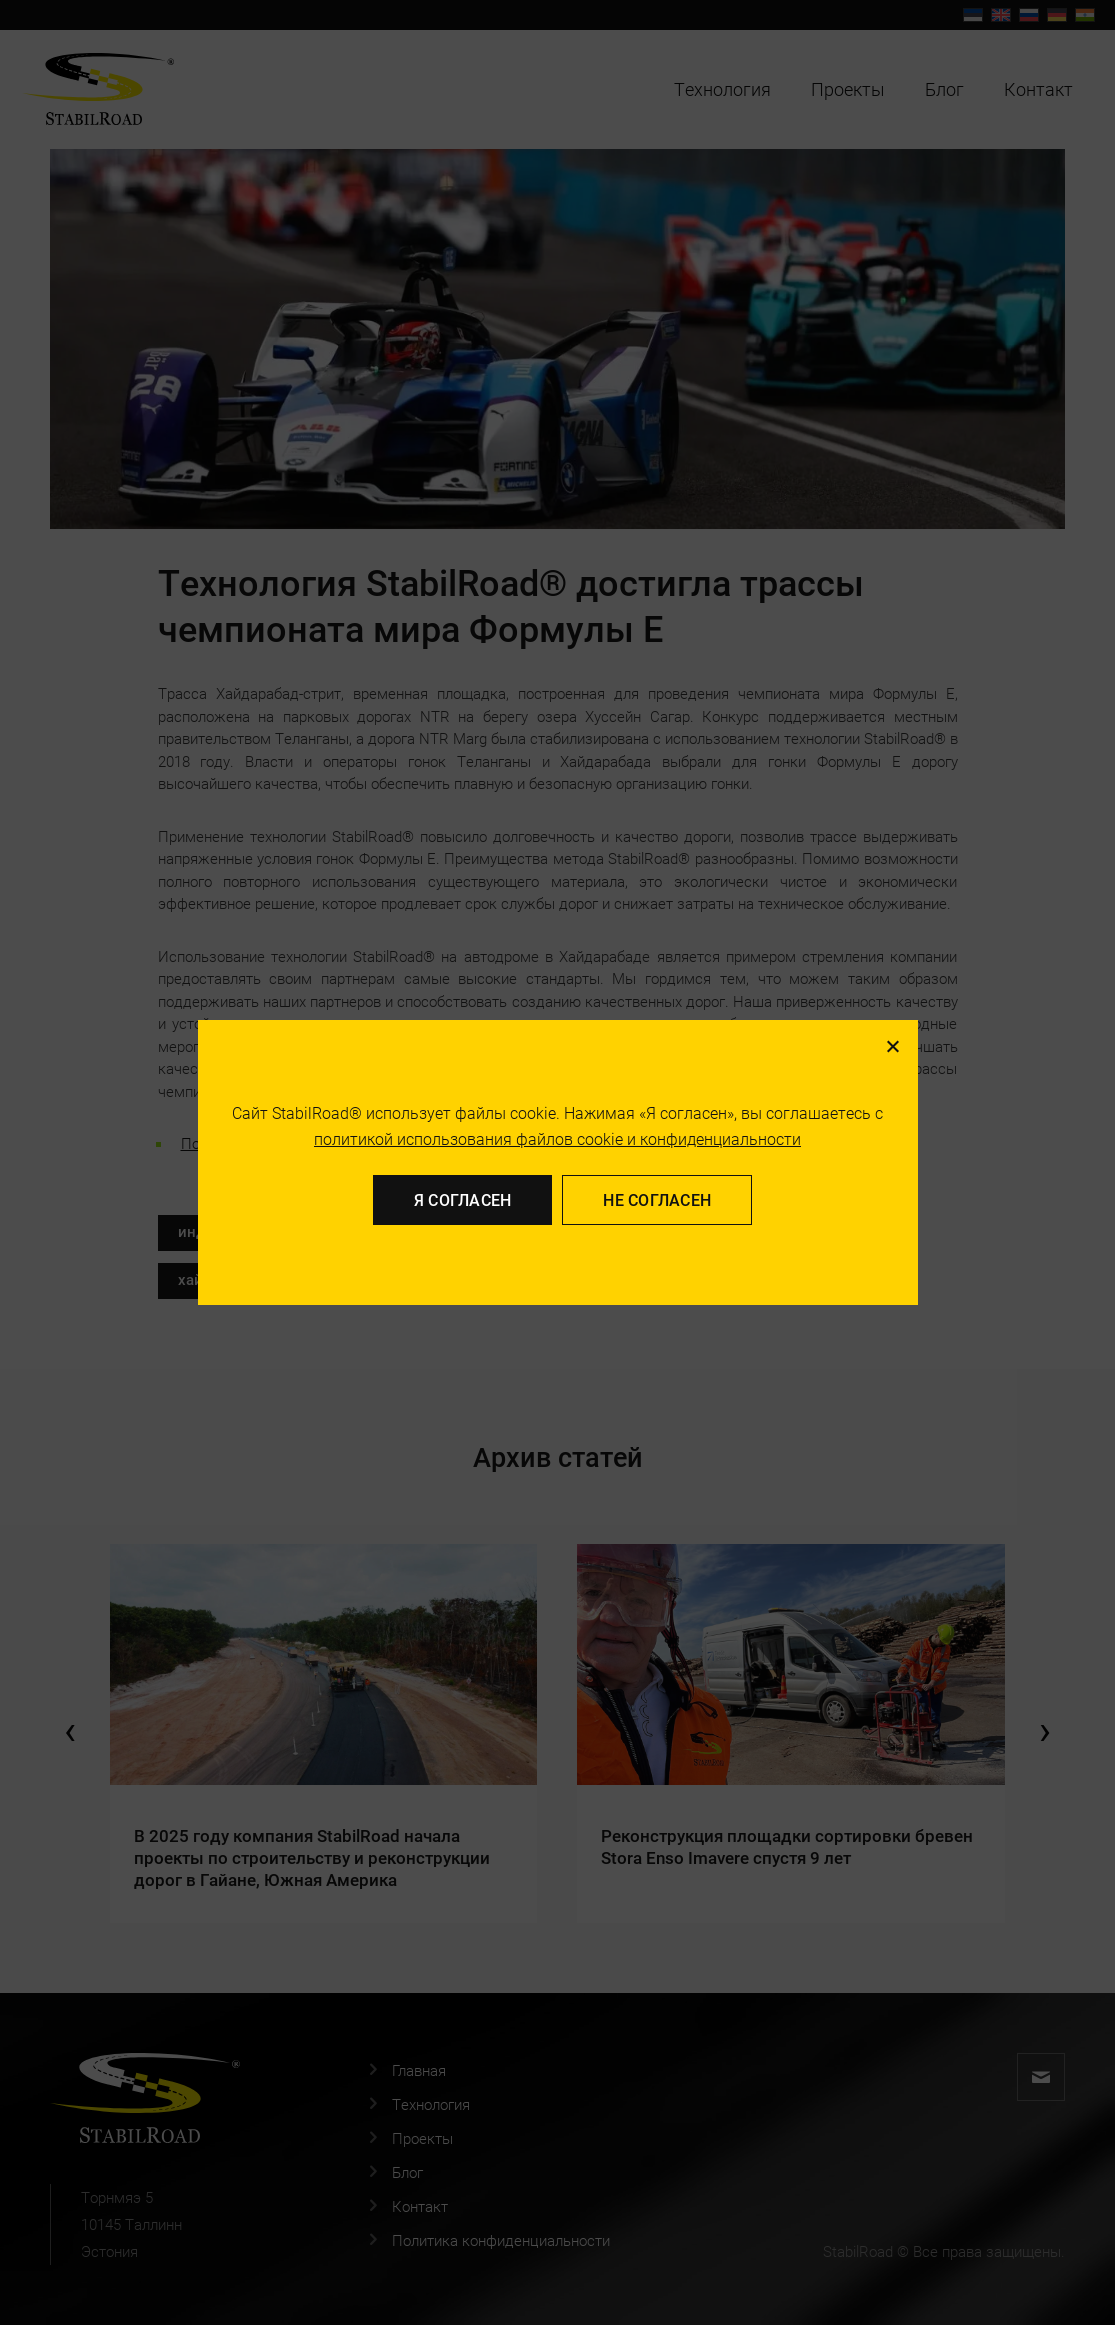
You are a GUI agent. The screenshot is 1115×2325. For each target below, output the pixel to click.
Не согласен (657, 1199)
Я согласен (463, 1199)
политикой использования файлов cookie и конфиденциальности (557, 1138)
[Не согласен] (892, 1046)
